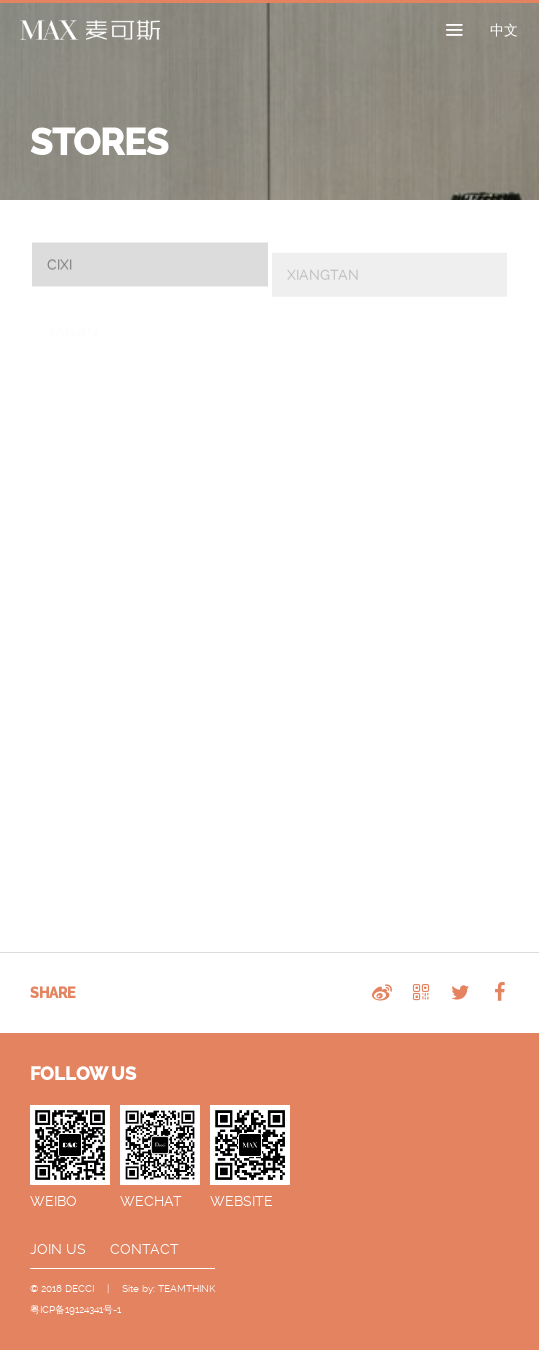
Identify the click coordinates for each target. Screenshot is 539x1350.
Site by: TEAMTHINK (168, 1288)
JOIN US (58, 1249)
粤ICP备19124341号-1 (75, 1309)
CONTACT (144, 1249)
